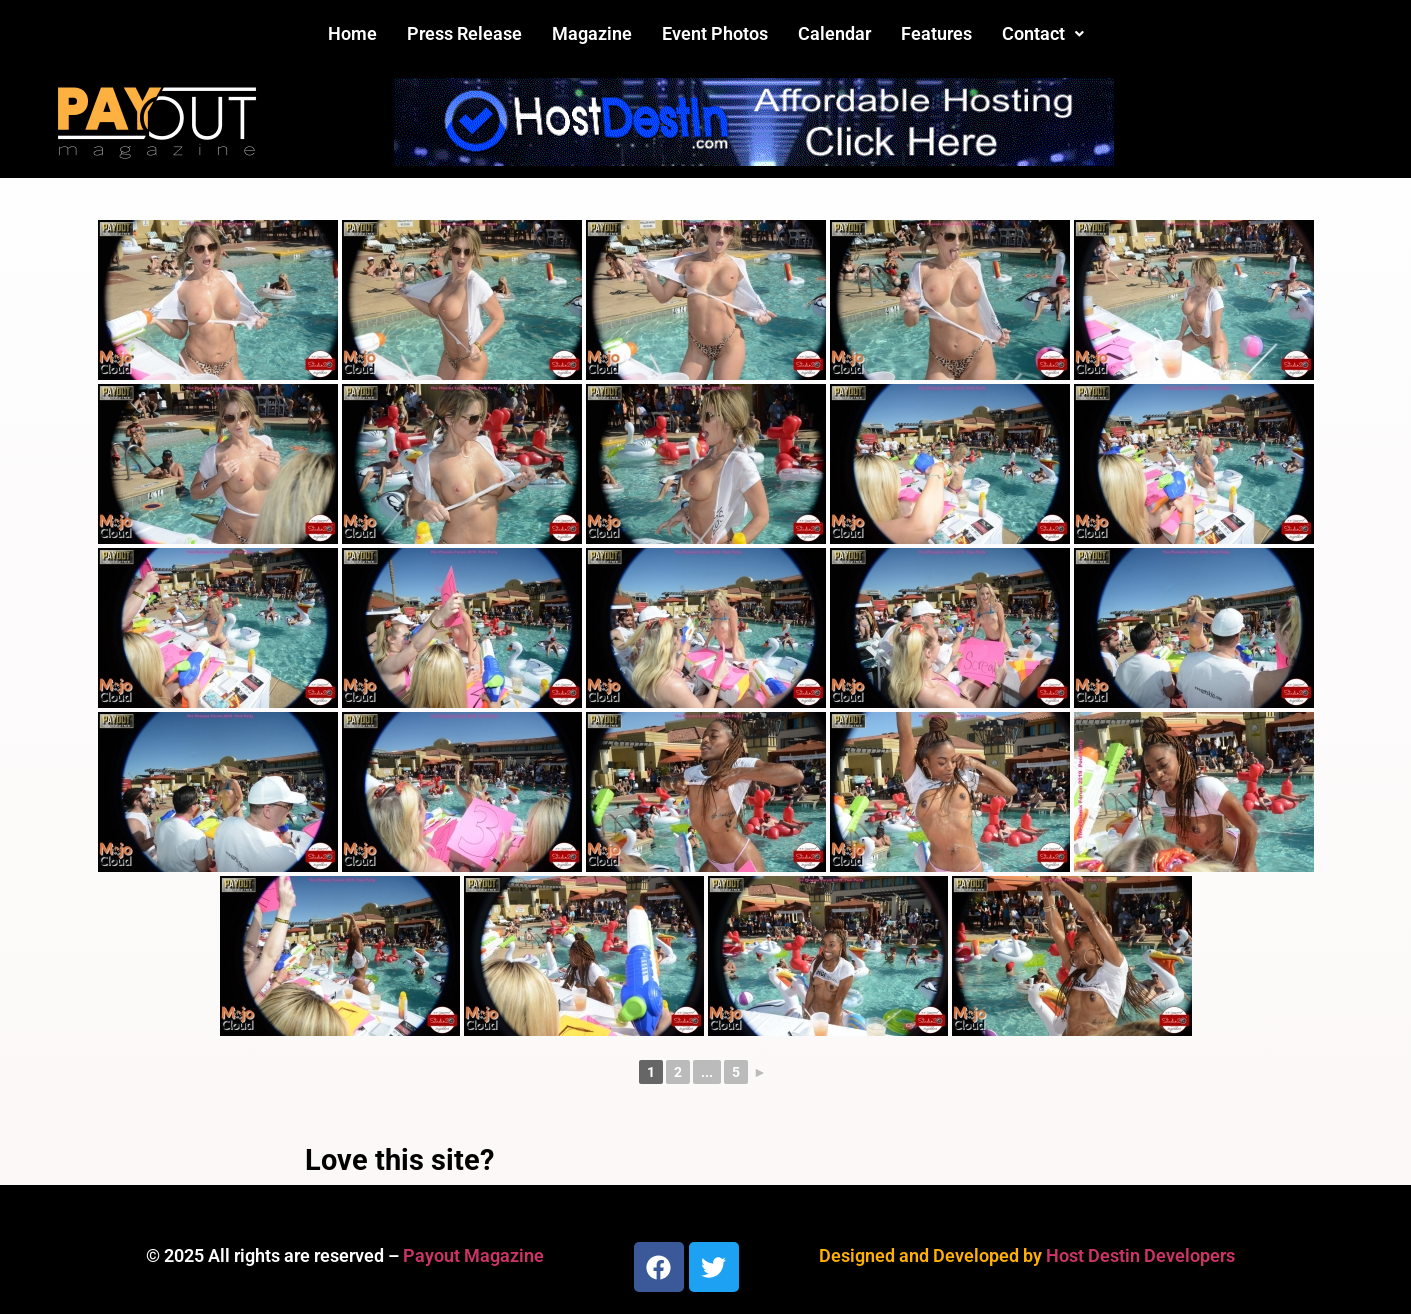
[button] (1043, 34)
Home (352, 33)
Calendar (834, 33)
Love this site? (399, 1160)
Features (936, 33)
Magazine (592, 33)
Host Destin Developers (1140, 1255)
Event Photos (715, 33)
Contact (1043, 33)
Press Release (464, 33)
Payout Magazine (473, 1255)
